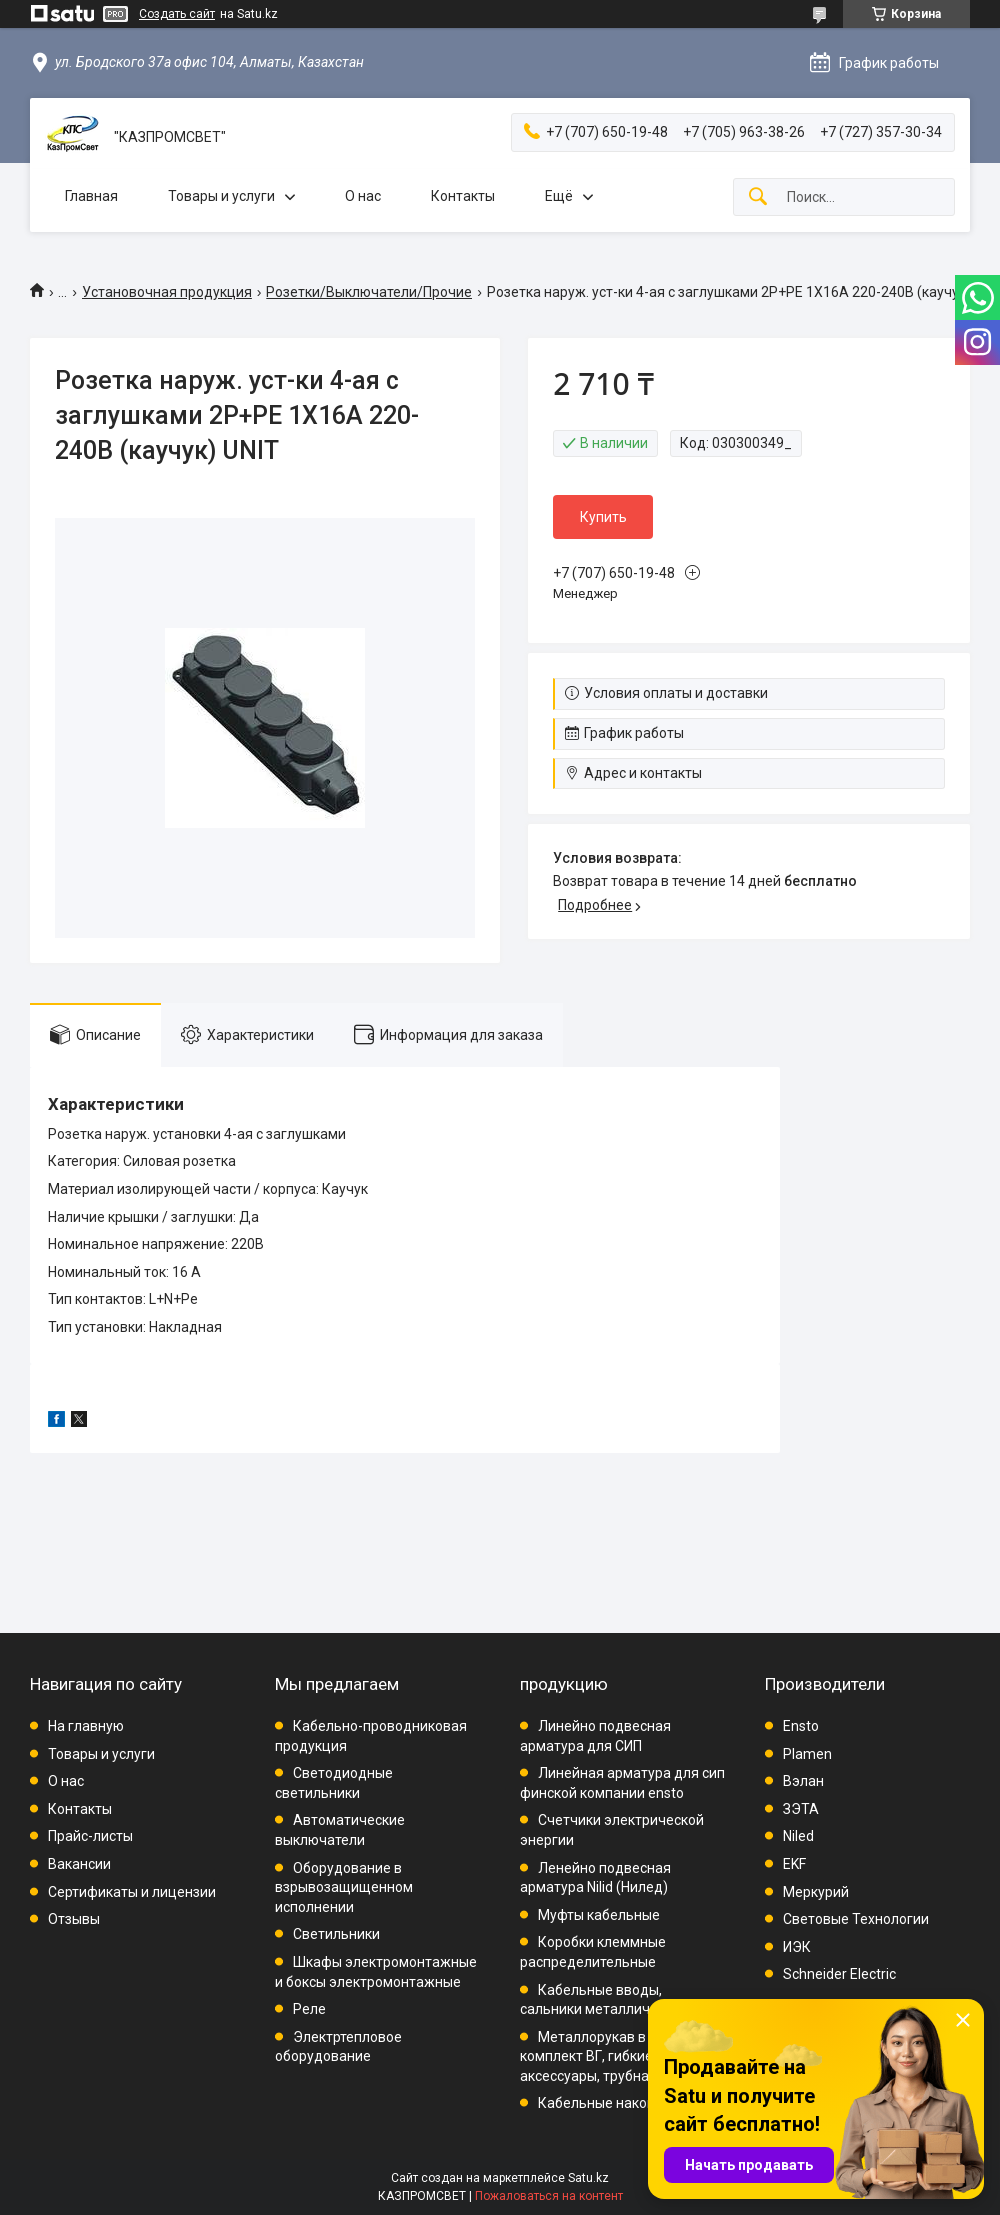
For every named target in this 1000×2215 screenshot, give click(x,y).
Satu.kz (588, 2178)
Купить (603, 517)
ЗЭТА (801, 1809)
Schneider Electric (839, 1974)
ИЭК (797, 1947)
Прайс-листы (90, 1836)
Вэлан (803, 1781)
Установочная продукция (167, 292)
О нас (363, 196)
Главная (91, 196)
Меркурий (816, 1892)
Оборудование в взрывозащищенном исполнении (344, 1887)
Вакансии (79, 1864)
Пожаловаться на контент (549, 2196)
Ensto (801, 1726)
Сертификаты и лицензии (132, 1892)
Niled (798, 1836)
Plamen (807, 1754)
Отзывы (74, 1919)
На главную (86, 1726)
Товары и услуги (221, 196)
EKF (794, 1864)
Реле (309, 2009)
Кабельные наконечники (620, 2103)
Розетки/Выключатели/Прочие (369, 292)
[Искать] (758, 197)
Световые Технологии (856, 1919)
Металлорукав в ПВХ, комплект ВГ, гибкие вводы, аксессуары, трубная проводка (622, 2056)
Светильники (336, 1934)
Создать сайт (177, 14)
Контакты (463, 196)
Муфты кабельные (599, 1915)
